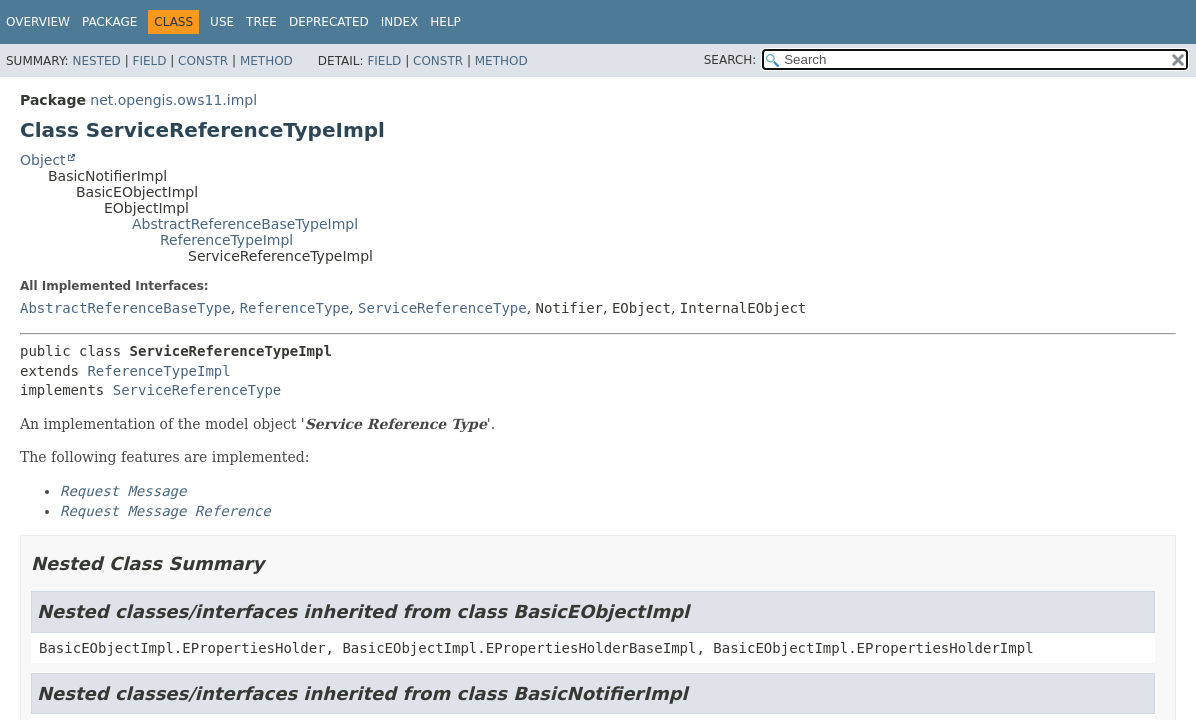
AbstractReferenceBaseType (125, 308)
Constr (203, 61)
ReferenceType (295, 308)
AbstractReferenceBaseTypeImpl (245, 224)
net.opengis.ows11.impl (173, 100)
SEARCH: (730, 60)
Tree (261, 22)
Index (400, 22)
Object (43, 160)
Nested (96, 61)
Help (445, 22)
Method (266, 61)
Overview (38, 22)
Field (149, 61)
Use (222, 22)
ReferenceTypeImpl (226, 240)
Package (109, 22)
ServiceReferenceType (442, 308)
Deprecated (329, 22)
